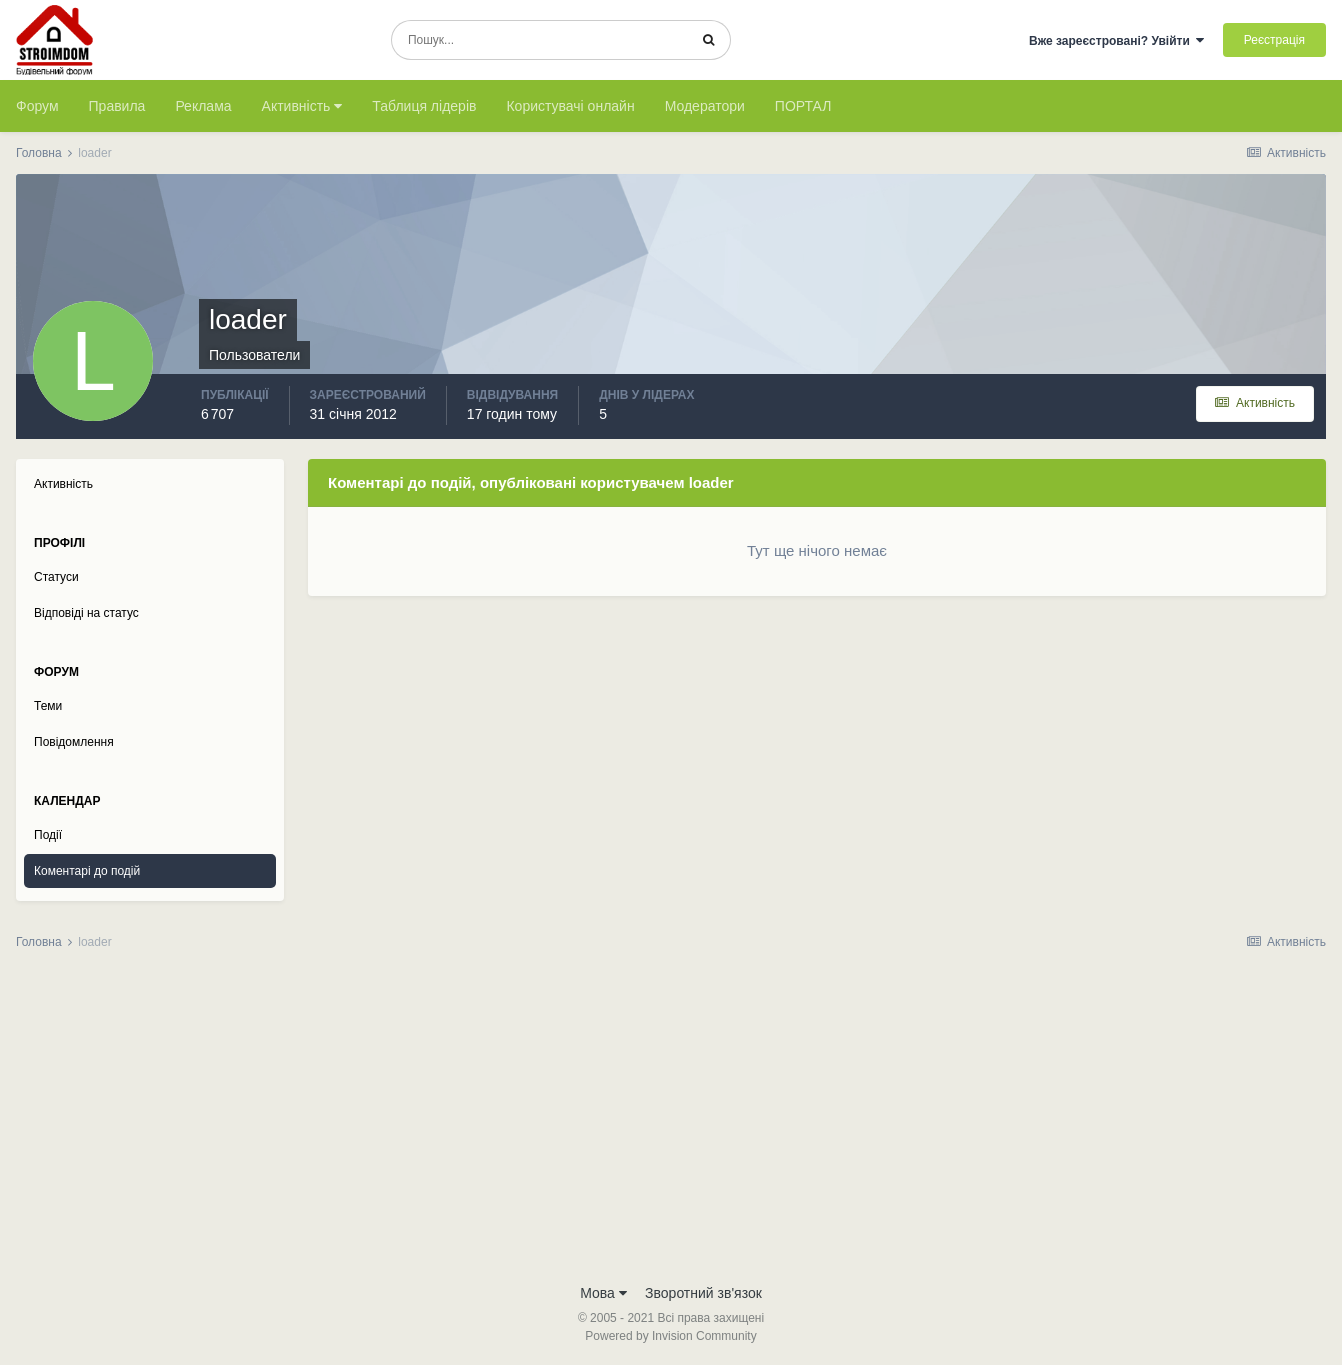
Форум (37, 106)
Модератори (705, 106)
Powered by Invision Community (670, 1336)
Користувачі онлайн (570, 106)
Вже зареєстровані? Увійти (1117, 41)
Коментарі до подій (87, 871)
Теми (48, 706)
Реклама (203, 106)
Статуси (56, 577)
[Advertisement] (671, 1123)
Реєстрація (1274, 40)
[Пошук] (539, 40)
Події (48, 835)
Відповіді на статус (86, 613)
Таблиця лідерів (424, 106)
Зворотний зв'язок (703, 1293)
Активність (302, 106)
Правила (117, 106)
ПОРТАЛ (803, 106)
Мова (603, 1293)
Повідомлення (74, 742)
